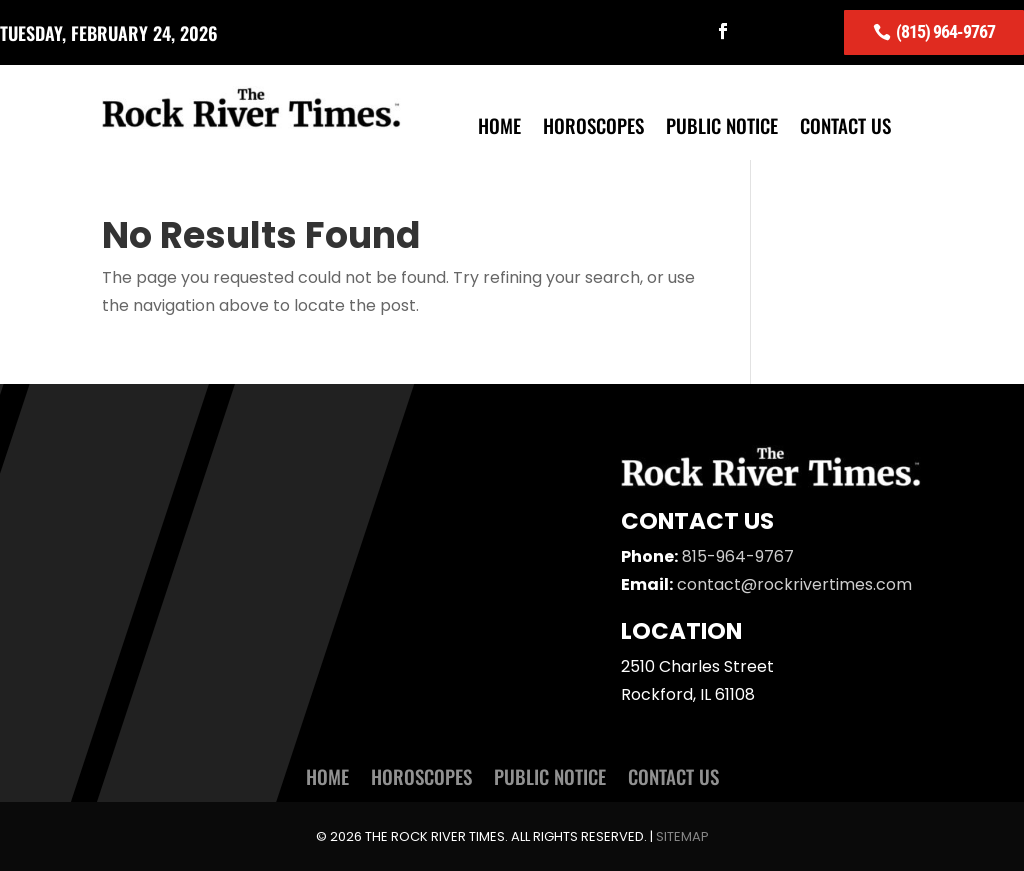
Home (499, 128)
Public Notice (722, 128)
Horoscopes (593, 128)
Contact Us (845, 128)
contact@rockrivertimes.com (794, 584)
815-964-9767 (738, 556)
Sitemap (682, 836)
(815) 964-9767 (945, 31)
